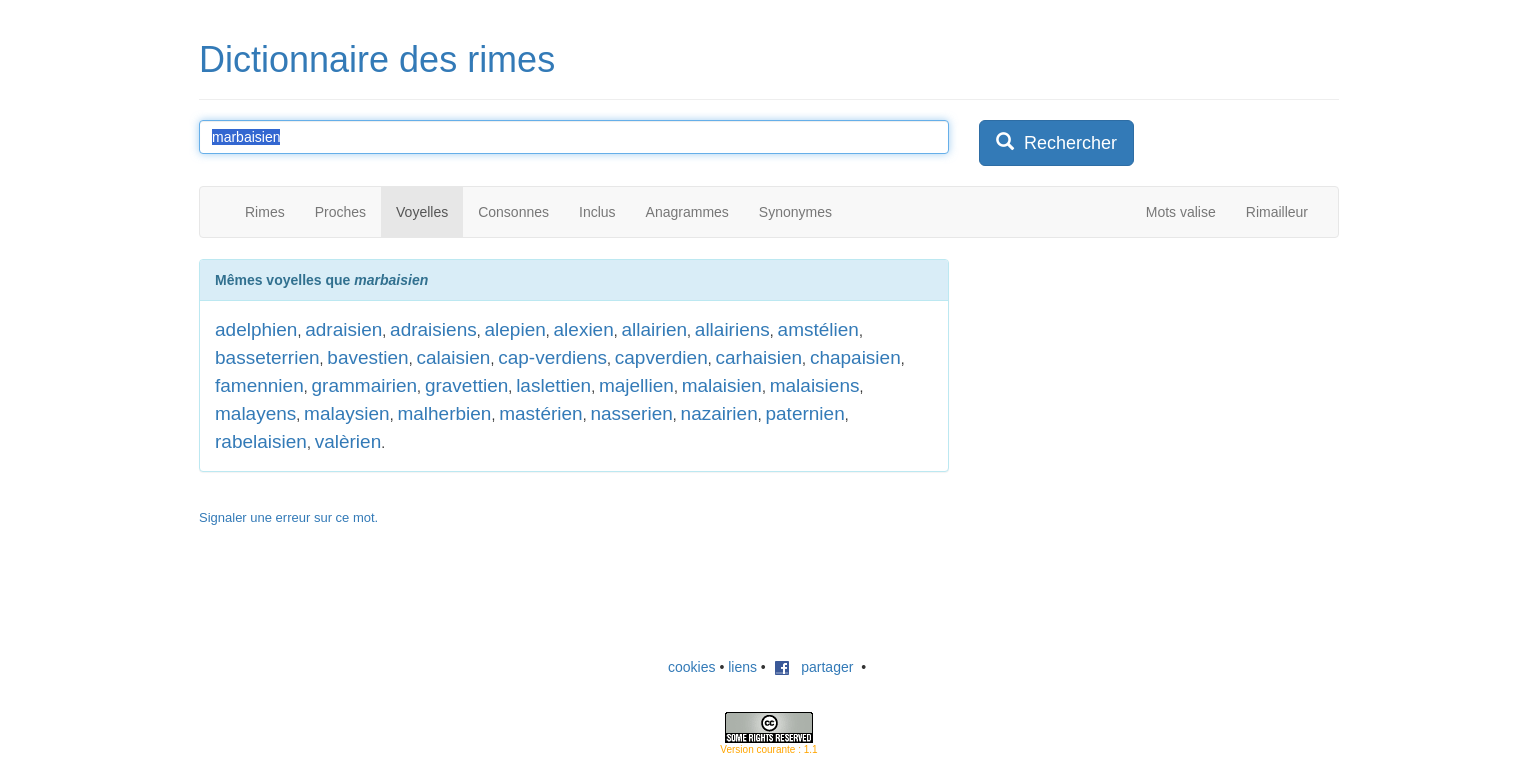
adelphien (256, 329)
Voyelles (422, 212)
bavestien (367, 357)
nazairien (719, 413)
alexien (584, 329)
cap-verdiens (552, 357)
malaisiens (815, 385)
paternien (804, 413)
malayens (255, 413)
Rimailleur (1277, 212)
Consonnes (513, 212)
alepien (514, 329)
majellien (636, 385)
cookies (691, 667)
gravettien (466, 385)
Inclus (597, 212)
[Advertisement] (1129, 384)
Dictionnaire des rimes (377, 59)
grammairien (365, 385)
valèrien (348, 441)
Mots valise (1181, 212)
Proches (340, 212)
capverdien (661, 357)
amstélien (818, 329)
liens (742, 667)
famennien (259, 385)
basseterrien (267, 357)
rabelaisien (261, 441)
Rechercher (1056, 142)
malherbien (444, 413)
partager (814, 667)
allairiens (732, 329)
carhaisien (758, 357)
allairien (654, 329)
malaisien (722, 385)
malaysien (347, 413)
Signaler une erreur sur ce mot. (288, 517)
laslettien (553, 385)
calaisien (453, 357)
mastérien (540, 413)
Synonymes (795, 212)
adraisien (343, 329)
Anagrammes (687, 212)
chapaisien (855, 357)
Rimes (265, 212)
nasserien (631, 413)
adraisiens (433, 329)
